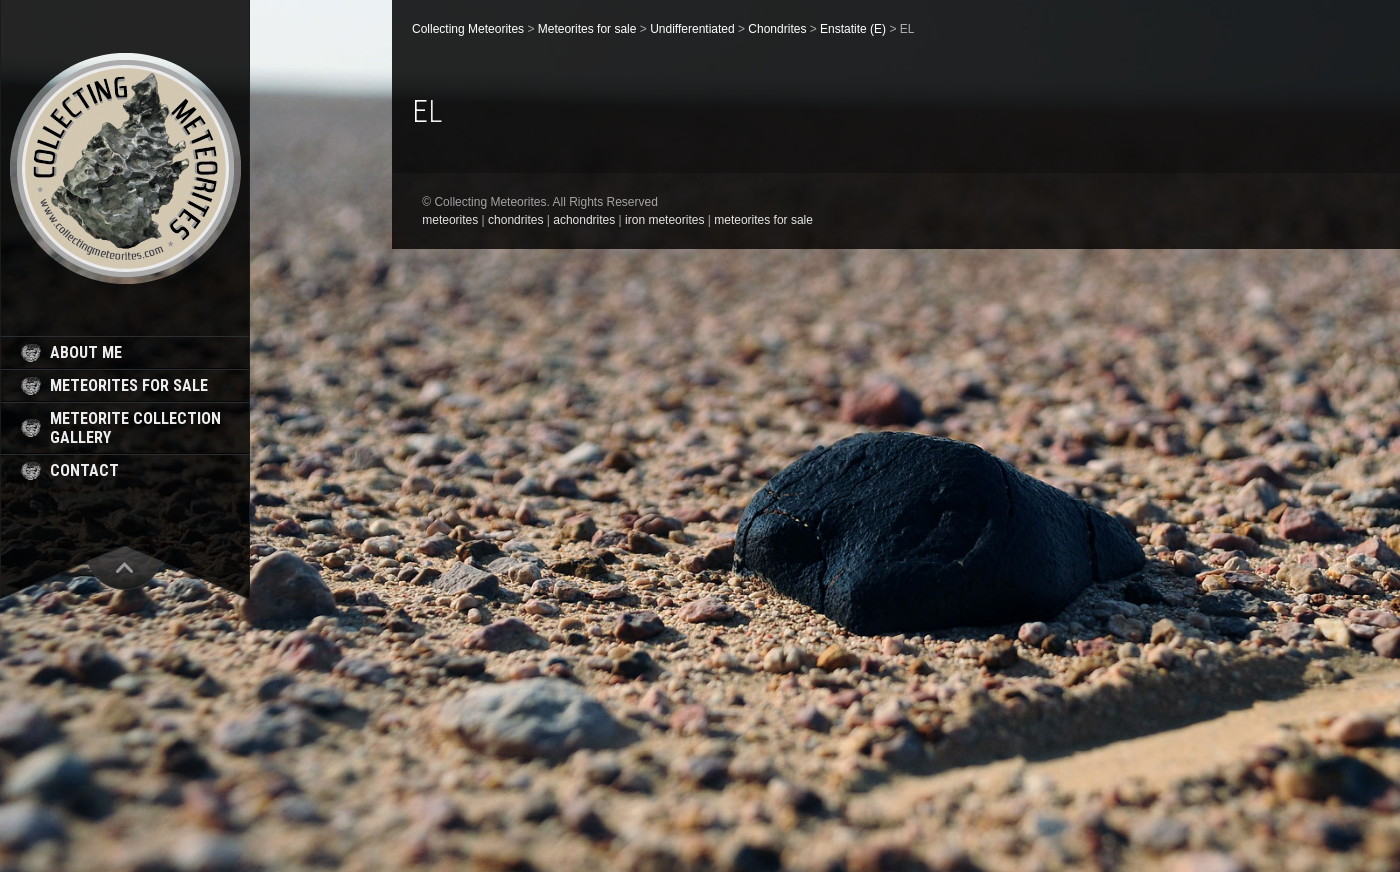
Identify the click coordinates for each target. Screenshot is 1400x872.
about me (86, 352)
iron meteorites (664, 220)
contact (84, 470)
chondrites (515, 220)
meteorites (450, 220)
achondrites (584, 220)
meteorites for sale (129, 385)
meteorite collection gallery (135, 428)
